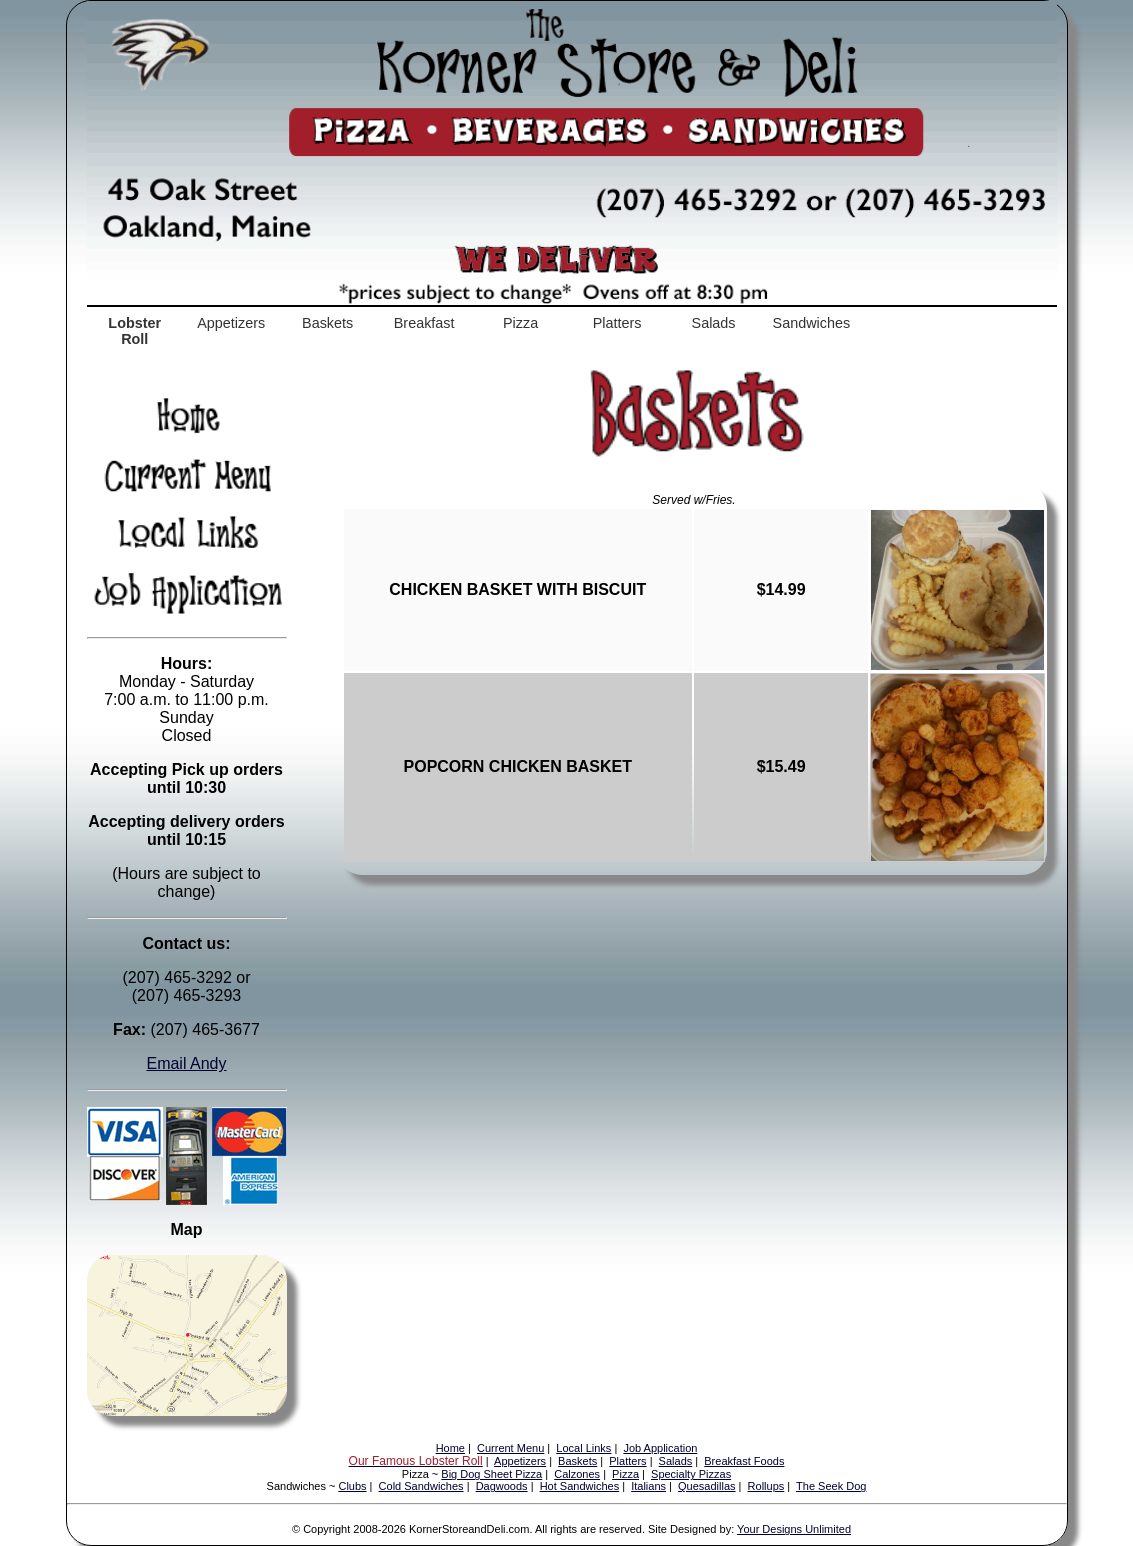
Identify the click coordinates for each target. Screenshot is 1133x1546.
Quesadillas (706, 1486)
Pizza (520, 323)
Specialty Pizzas (691, 1474)
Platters (617, 323)
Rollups (766, 1486)
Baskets (327, 323)
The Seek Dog (831, 1486)
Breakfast (424, 323)
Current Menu (510, 1448)
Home (450, 1448)
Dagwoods (502, 1486)
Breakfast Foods (744, 1461)
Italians (648, 1486)
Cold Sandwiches (421, 1486)
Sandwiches (812, 323)
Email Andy (186, 1063)
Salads (714, 323)
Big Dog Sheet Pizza (491, 1474)
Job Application (660, 1448)
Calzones (577, 1474)
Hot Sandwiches (580, 1486)
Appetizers (231, 323)
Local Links (583, 1448)
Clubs (352, 1486)
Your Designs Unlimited (794, 1529)
